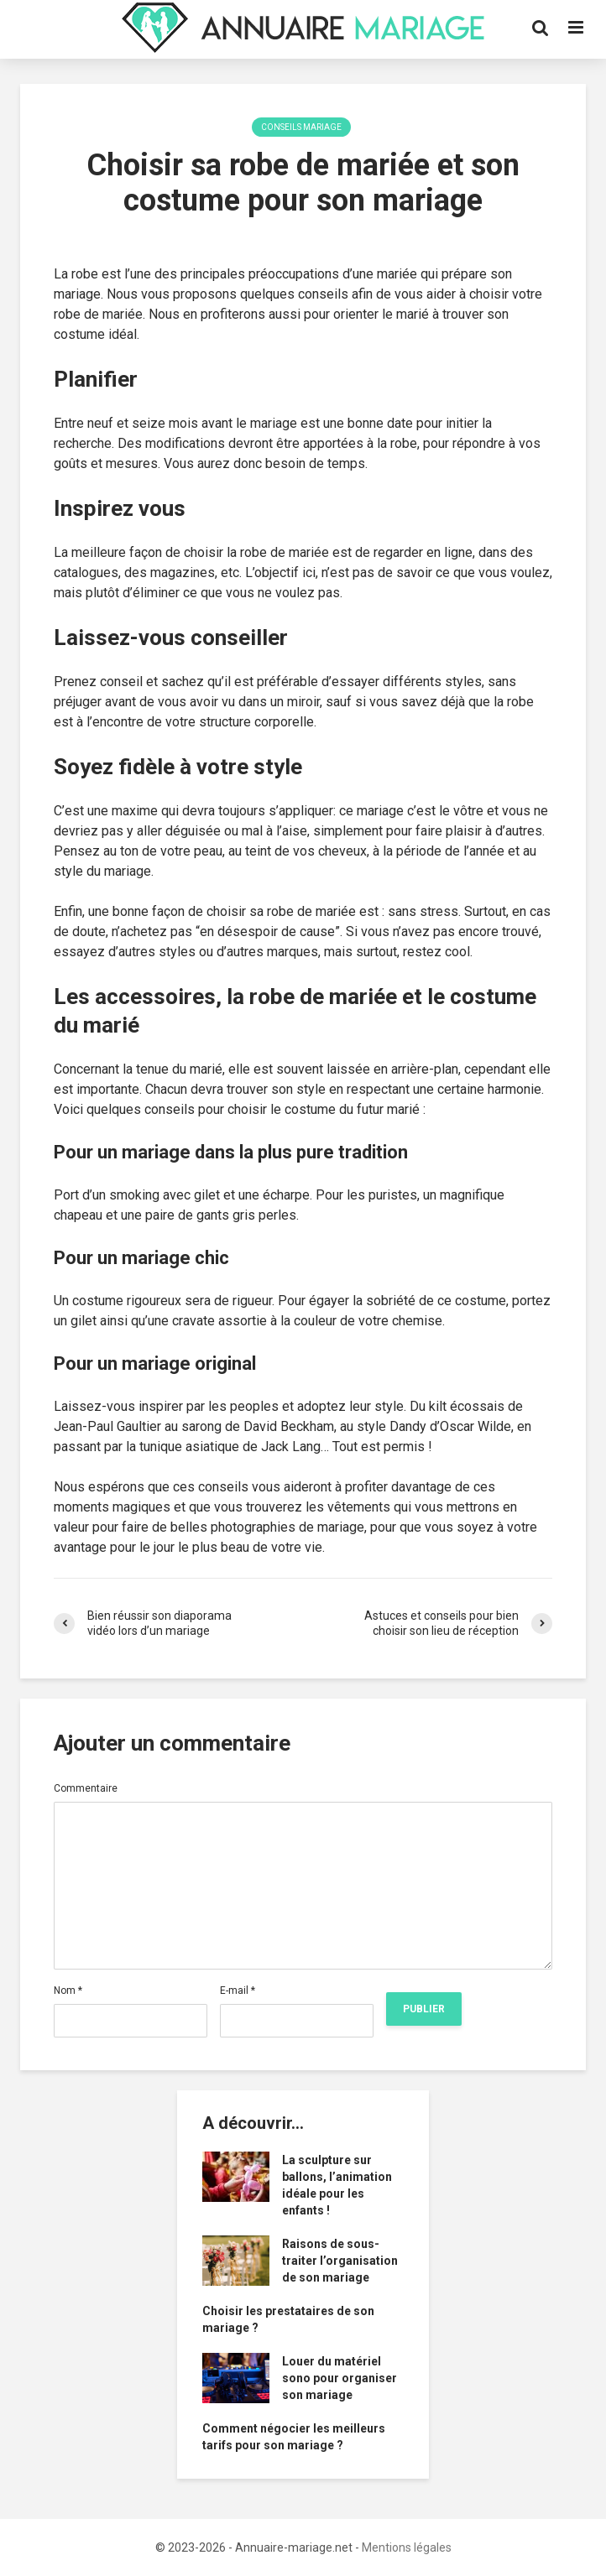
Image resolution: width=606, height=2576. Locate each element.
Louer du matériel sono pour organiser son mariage (339, 2378)
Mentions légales (407, 2547)
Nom (68, 1990)
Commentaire (86, 1788)
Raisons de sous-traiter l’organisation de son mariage (340, 2260)
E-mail (237, 1990)
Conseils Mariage (301, 127)
